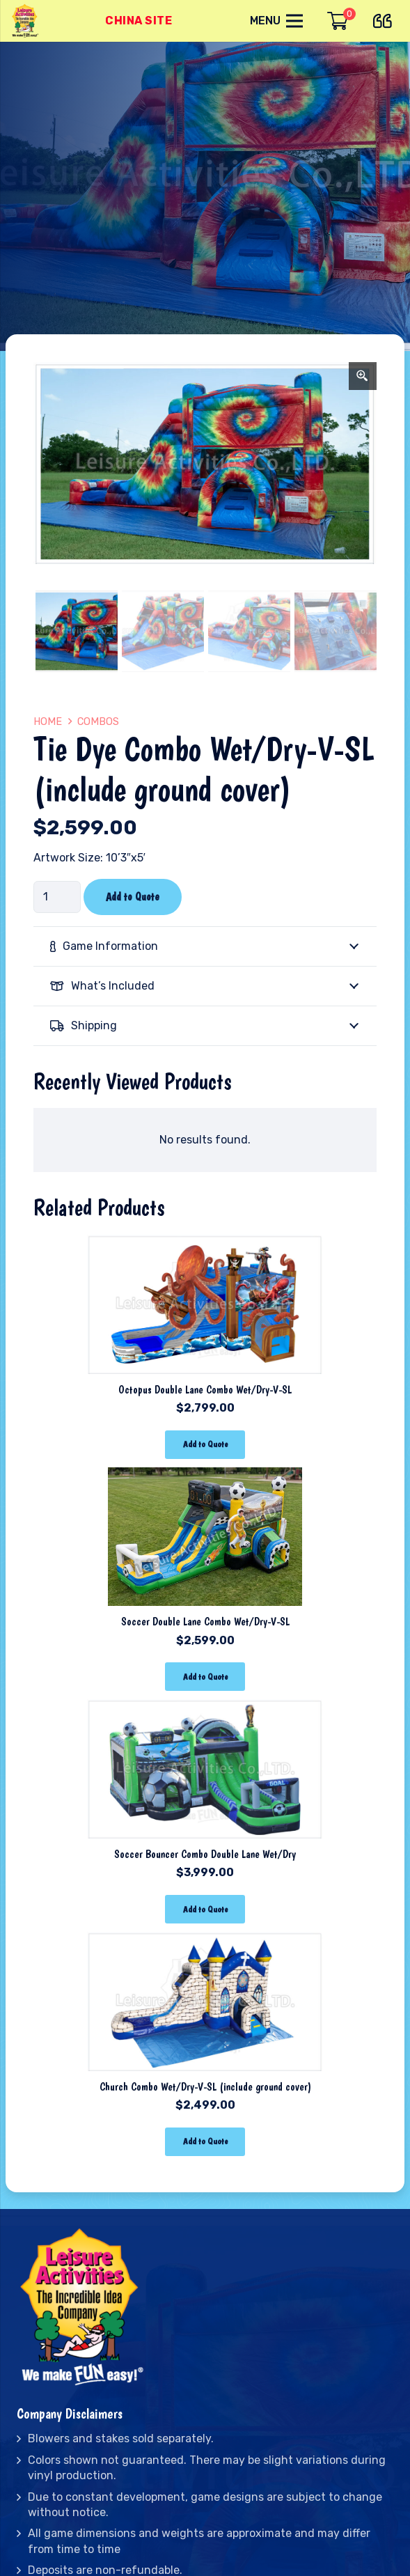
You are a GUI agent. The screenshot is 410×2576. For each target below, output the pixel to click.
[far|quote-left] (386, 18)
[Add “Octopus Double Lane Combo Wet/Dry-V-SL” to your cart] (205, 1444)
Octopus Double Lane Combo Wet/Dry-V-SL (205, 1389)
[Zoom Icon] (363, 376)
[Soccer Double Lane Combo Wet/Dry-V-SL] (205, 1476)
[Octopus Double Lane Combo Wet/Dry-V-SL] (205, 1244)
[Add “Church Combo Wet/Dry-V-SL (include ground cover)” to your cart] (205, 2142)
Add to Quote (132, 896)
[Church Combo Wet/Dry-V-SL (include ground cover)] (205, 1941)
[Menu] (276, 20)
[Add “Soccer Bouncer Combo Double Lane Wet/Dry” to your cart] (205, 1909)
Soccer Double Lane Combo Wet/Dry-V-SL (205, 1621)
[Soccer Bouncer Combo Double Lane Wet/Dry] (205, 1708)
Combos (98, 722)
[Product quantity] (57, 897)
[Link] (26, 20)
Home (47, 722)
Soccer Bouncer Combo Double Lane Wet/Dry (205, 1854)
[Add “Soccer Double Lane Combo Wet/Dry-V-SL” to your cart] (205, 1676)
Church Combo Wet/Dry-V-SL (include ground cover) (205, 2086)
